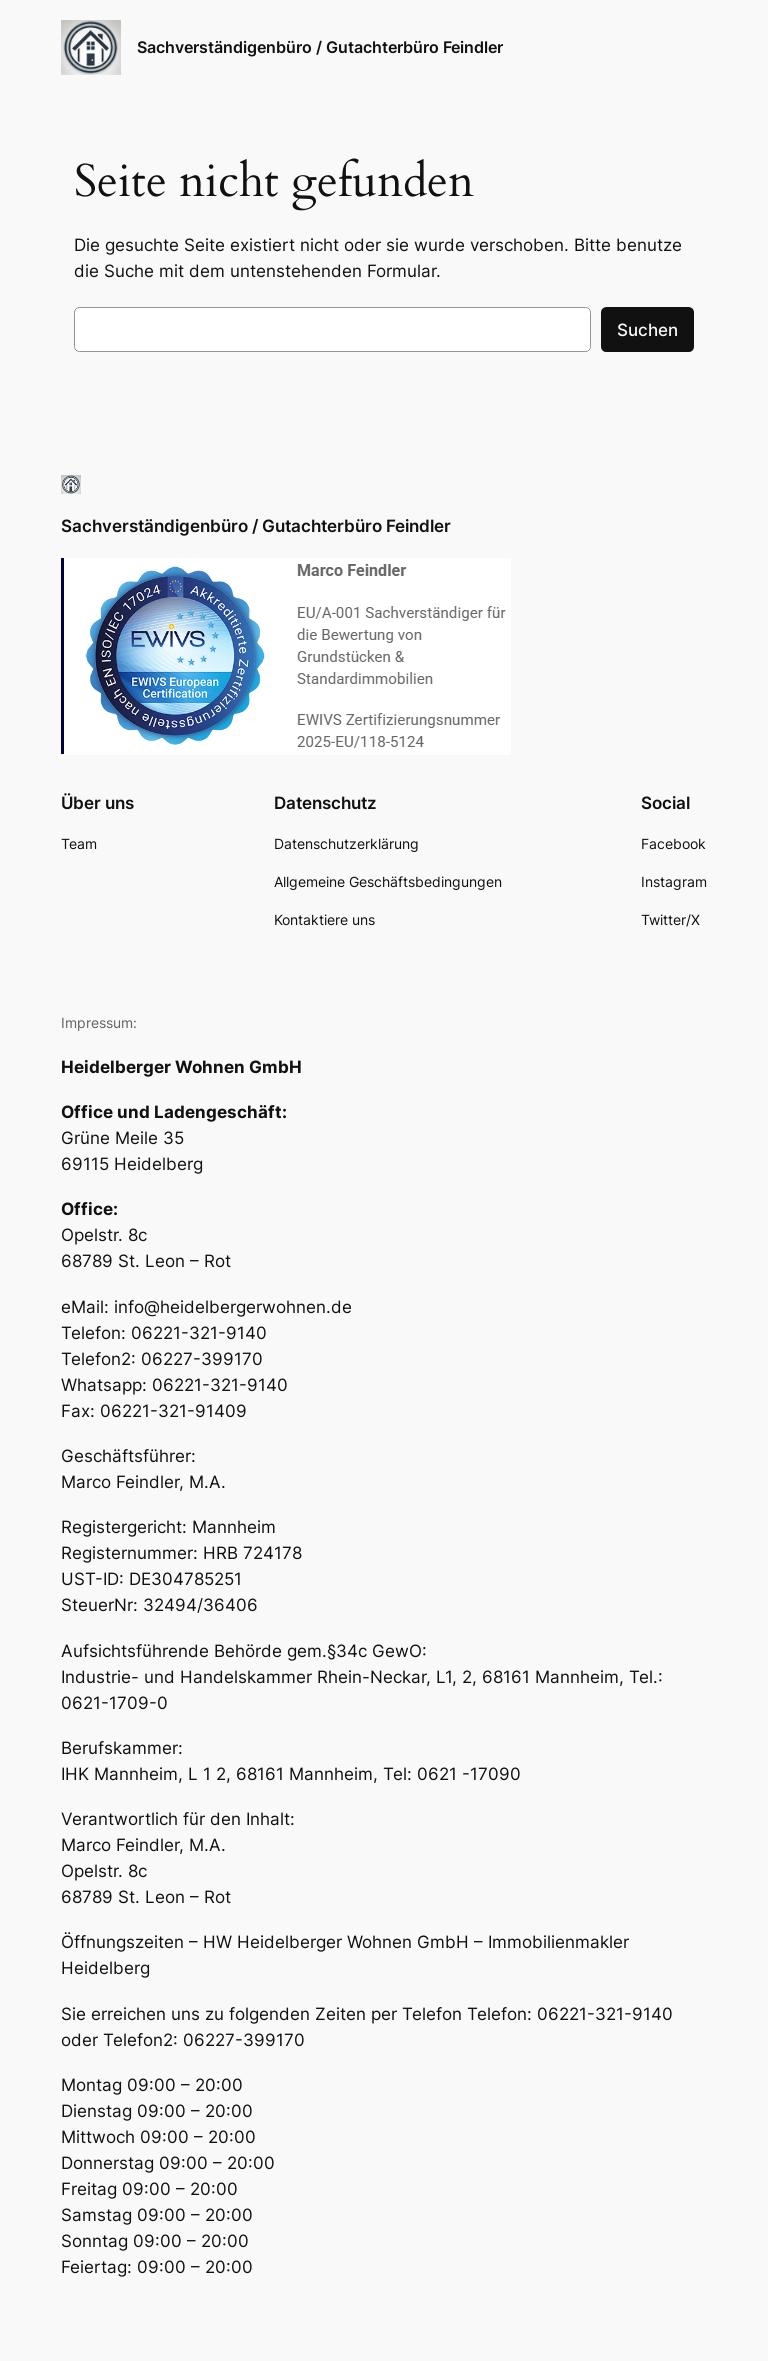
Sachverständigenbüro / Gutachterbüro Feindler (320, 47)
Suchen (647, 330)
